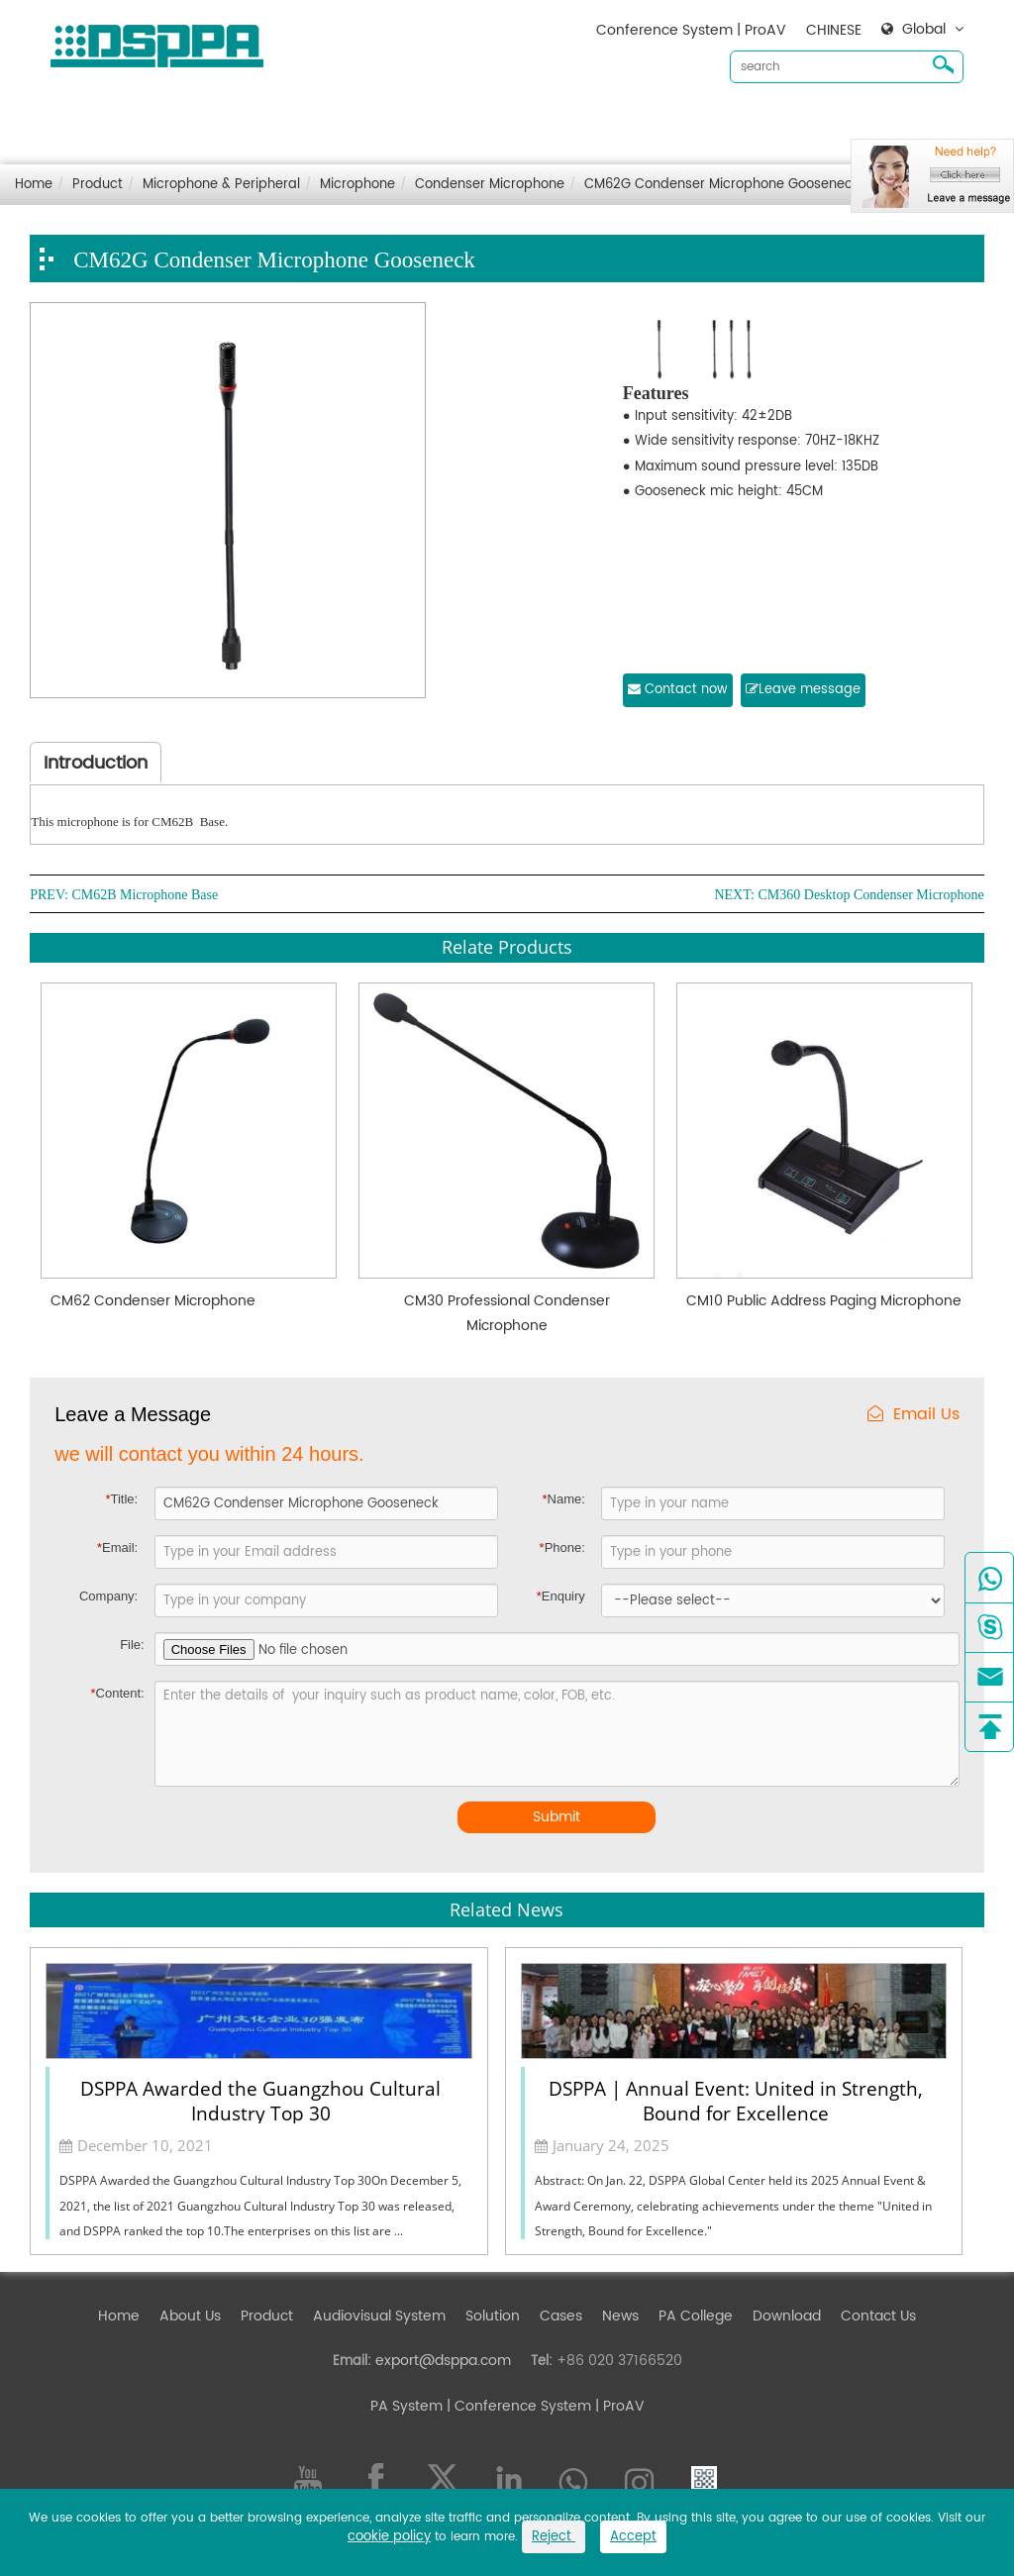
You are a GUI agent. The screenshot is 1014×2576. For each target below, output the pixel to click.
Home (166, 119)
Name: (563, 1499)
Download (740, 119)
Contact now (678, 689)
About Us (237, 119)
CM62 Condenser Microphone (153, 1300)
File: (132, 1644)
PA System (406, 2406)
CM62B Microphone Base (144, 895)
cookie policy (389, 2536)
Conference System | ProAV (691, 30)
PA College (696, 2316)
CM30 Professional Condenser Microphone (507, 1313)
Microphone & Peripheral (221, 184)
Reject (553, 2536)
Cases (608, 119)
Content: (118, 1693)
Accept (633, 2536)
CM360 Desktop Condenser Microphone (870, 895)
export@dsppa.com (443, 2360)
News (668, 119)
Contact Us (831, 119)
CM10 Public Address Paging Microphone (824, 1300)
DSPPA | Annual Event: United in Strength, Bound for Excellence (736, 2099)
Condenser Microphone (489, 184)
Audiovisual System (426, 119)
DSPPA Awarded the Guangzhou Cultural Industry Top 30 (260, 2099)
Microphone (357, 184)
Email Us (913, 1414)
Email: (117, 1547)
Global (924, 30)
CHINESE (834, 30)
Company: (108, 1596)
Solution (540, 119)
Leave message (803, 689)
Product (314, 119)
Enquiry (561, 1596)
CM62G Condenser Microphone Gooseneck (722, 184)
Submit (556, 1816)
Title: (121, 1499)
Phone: (562, 1547)
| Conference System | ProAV (544, 2406)
